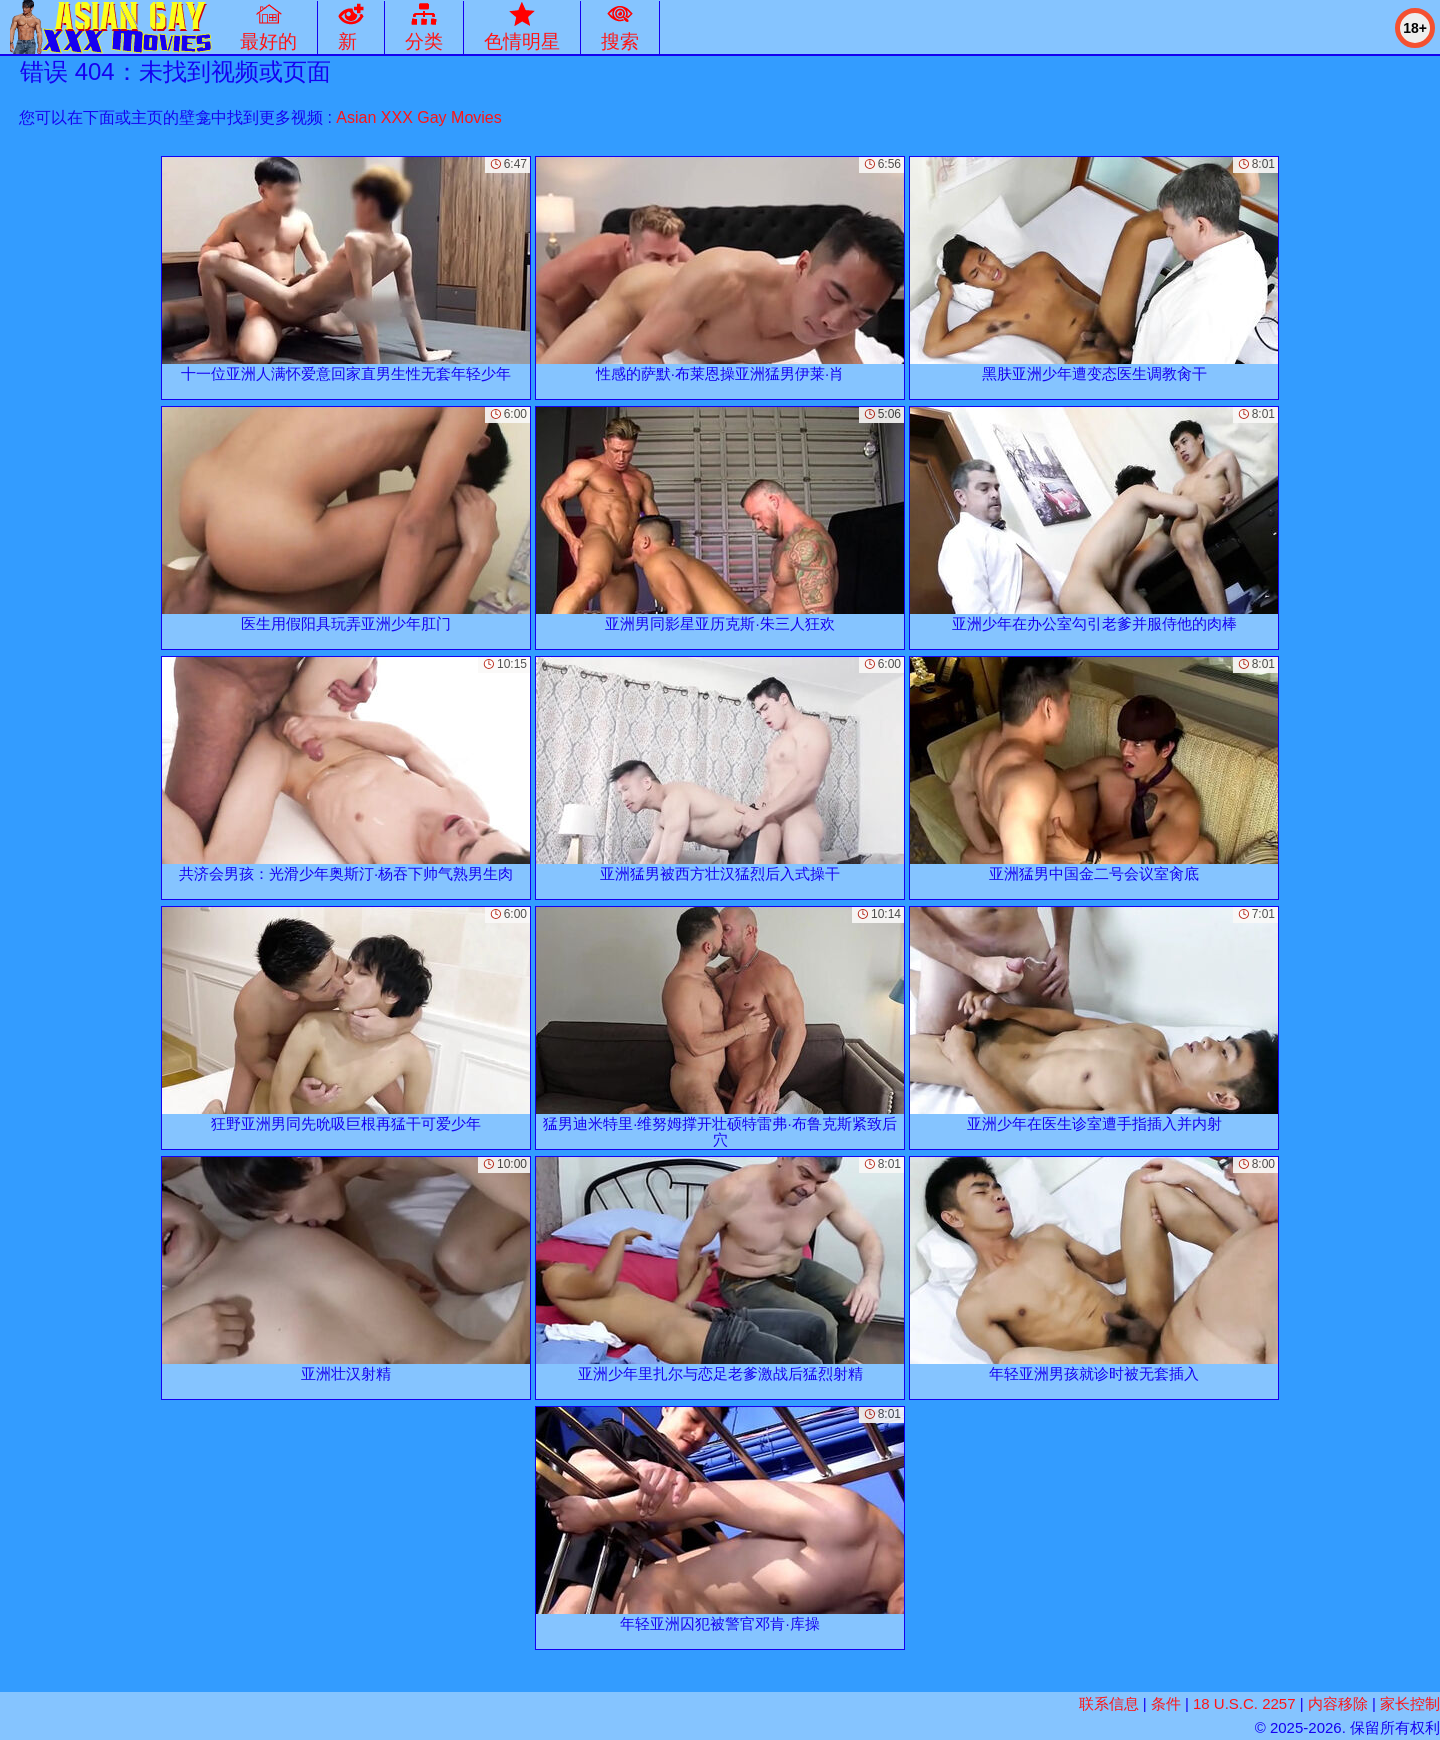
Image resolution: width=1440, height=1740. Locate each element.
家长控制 (1410, 1703)
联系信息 (1109, 1703)
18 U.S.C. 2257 (1244, 1703)
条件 (1166, 1703)
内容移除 (1338, 1703)
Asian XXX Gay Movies (418, 117)
